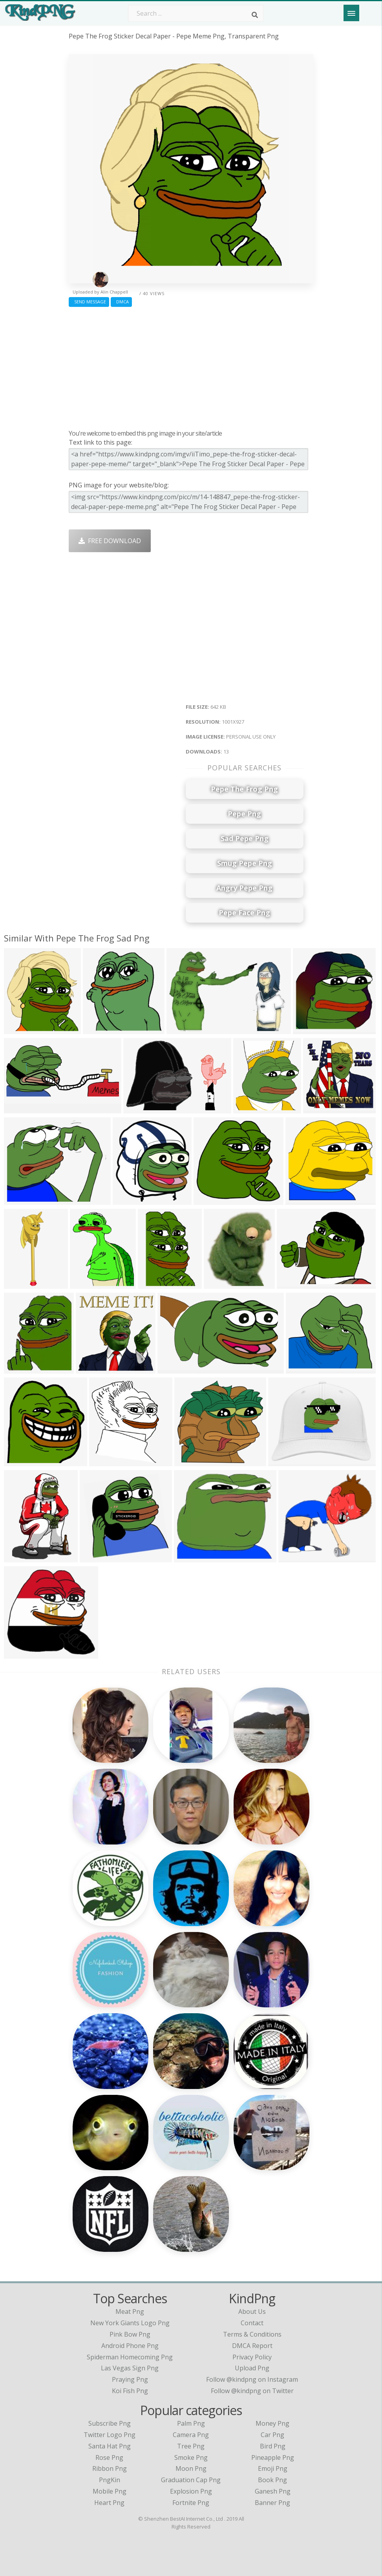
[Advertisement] (191, 366)
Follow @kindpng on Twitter (252, 2390)
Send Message (89, 302)
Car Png (272, 2434)
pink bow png (130, 2334)
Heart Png (109, 2502)
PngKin (109, 2480)
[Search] (255, 15)
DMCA (121, 302)
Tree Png (191, 2446)
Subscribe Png (109, 2423)
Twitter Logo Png (109, 2434)
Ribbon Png (109, 2468)
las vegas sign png (130, 2368)
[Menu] (351, 13)
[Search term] (196, 13)
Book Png (272, 2480)
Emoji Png (272, 2468)
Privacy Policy (252, 2357)
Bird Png (272, 2446)
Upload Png (252, 2368)
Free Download (110, 540)
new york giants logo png (130, 2323)
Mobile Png (109, 2491)
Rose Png (109, 2457)
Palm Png (191, 2423)
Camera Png (191, 2434)
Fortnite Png (190, 2502)
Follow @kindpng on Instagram (252, 2379)
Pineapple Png (272, 2457)
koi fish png (130, 2390)
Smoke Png (191, 2457)
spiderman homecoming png (130, 2357)
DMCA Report (252, 2345)
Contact (252, 2323)
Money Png (272, 2423)
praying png (130, 2379)
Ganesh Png (273, 2491)
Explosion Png (191, 2491)
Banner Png (272, 2502)
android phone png (130, 2345)
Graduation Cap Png (191, 2480)
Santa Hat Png (109, 2446)
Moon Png (191, 2468)
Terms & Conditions (252, 2334)
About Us (252, 2311)
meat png (129, 2311)
